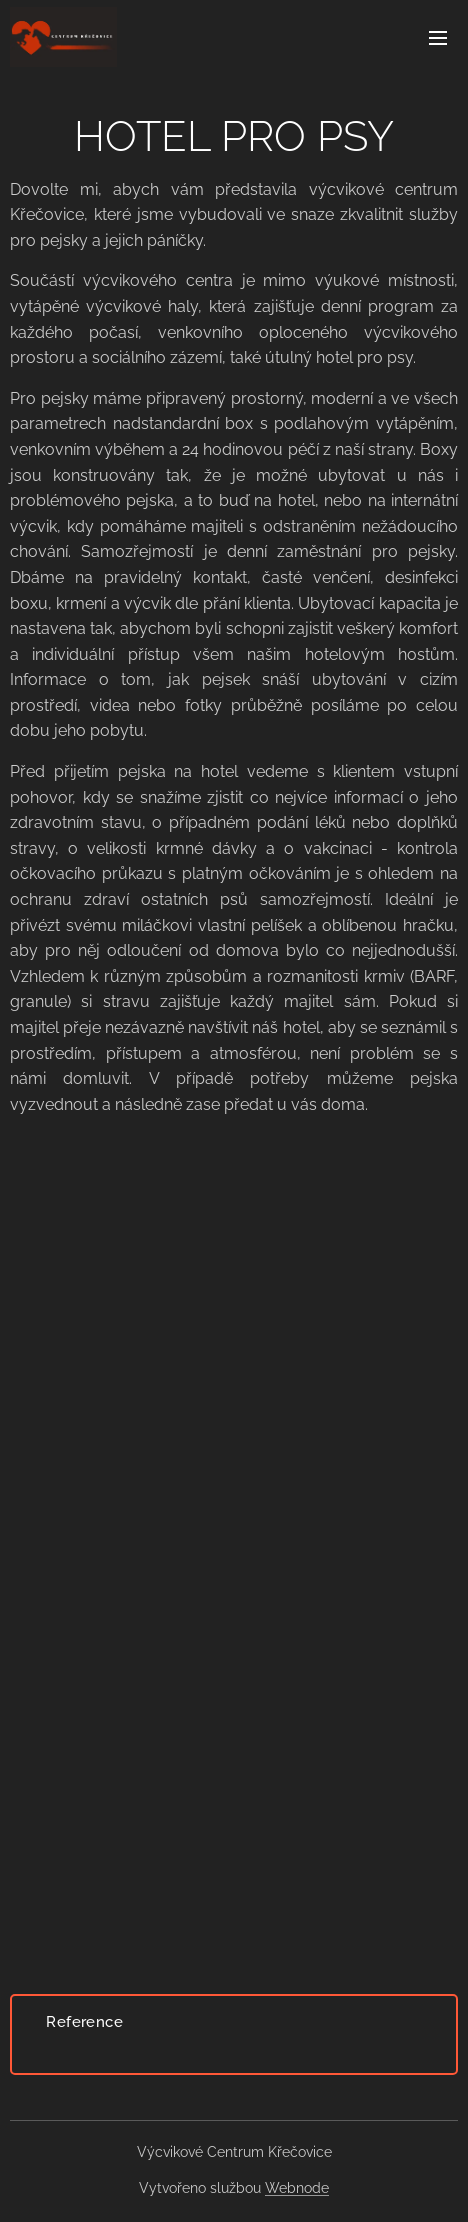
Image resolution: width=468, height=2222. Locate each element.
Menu (438, 38)
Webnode (297, 2188)
